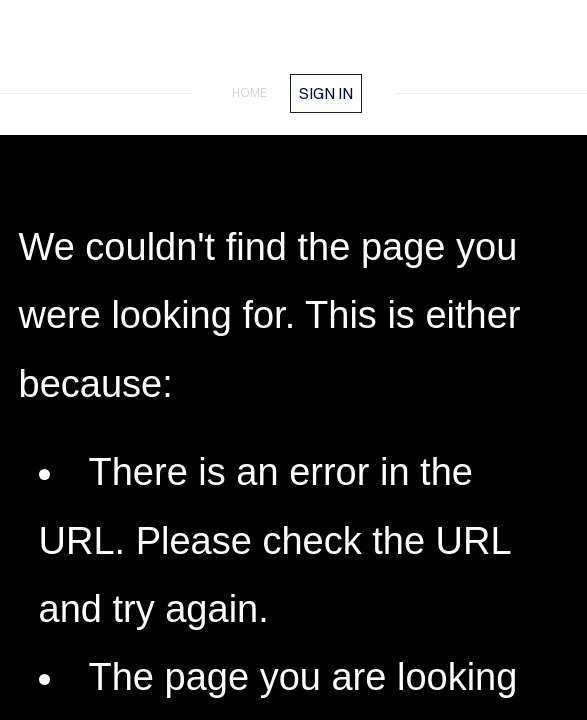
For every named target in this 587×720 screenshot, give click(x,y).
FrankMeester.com (294, 48)
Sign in (326, 93)
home (249, 92)
